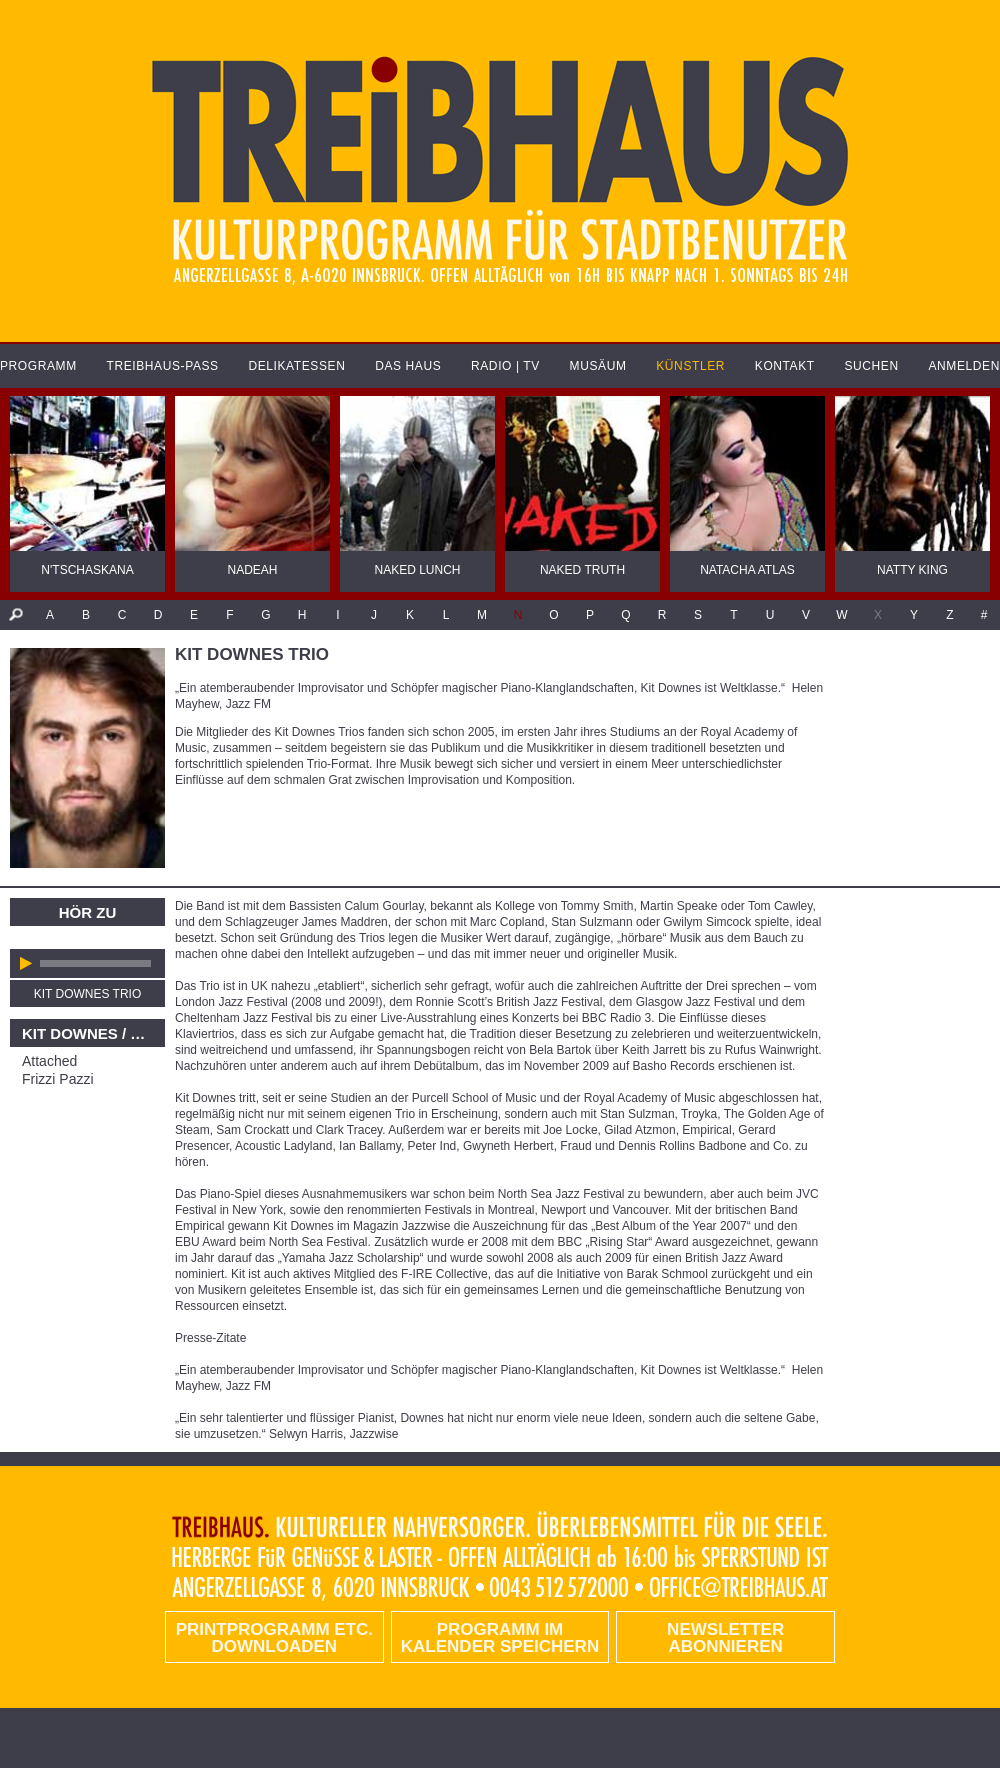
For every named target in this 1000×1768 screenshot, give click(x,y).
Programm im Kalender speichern (500, 1638)
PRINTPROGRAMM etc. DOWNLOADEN (274, 1638)
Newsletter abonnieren (725, 1638)
